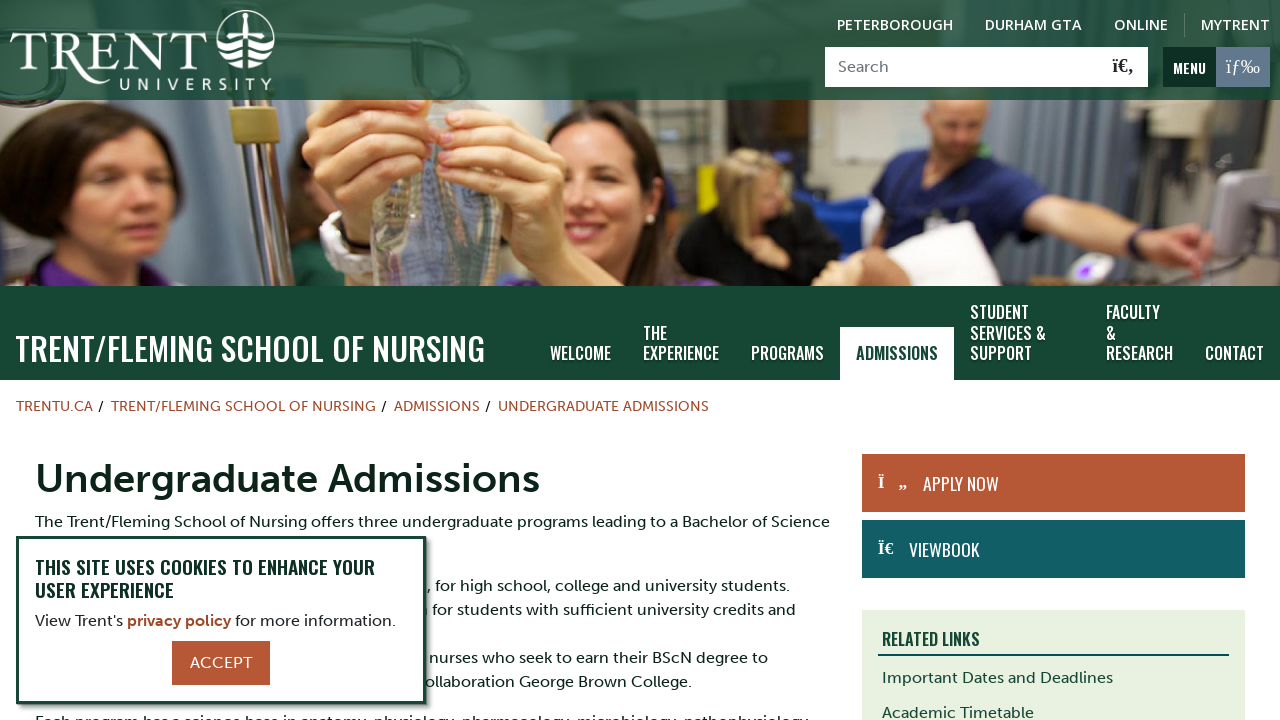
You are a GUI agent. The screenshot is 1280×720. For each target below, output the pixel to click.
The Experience (681, 343)
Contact (1234, 353)
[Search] (962, 67)
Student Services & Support (1008, 333)
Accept (221, 662)
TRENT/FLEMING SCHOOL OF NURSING (250, 347)
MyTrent (1235, 24)
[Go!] (1123, 67)
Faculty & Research (1139, 333)
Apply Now (961, 483)
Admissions (897, 353)
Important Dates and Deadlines (997, 677)
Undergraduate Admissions (603, 406)
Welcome (580, 353)
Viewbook (944, 549)
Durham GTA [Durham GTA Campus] (1033, 24)
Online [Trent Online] (1141, 24)
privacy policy (179, 620)
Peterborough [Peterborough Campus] (895, 24)
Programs (787, 353)
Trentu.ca (54, 406)
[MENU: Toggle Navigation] (1216, 67)
